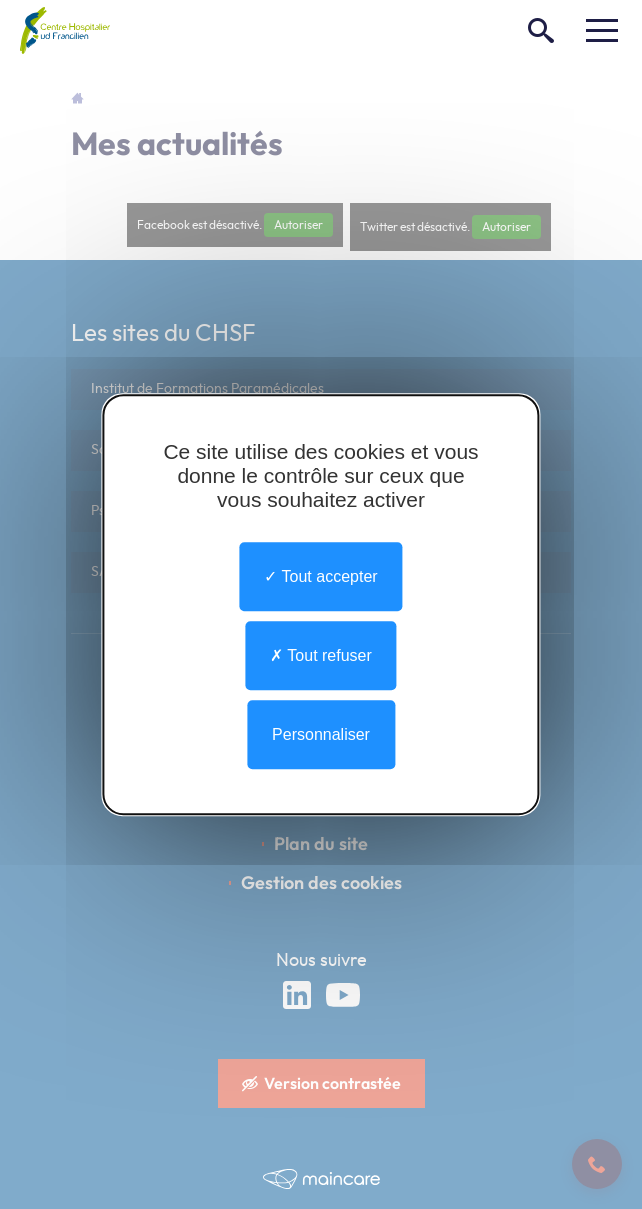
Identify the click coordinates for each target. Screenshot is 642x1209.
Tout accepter (320, 576)
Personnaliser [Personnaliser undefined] (321, 734)
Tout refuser (321, 655)
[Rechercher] (541, 30)
